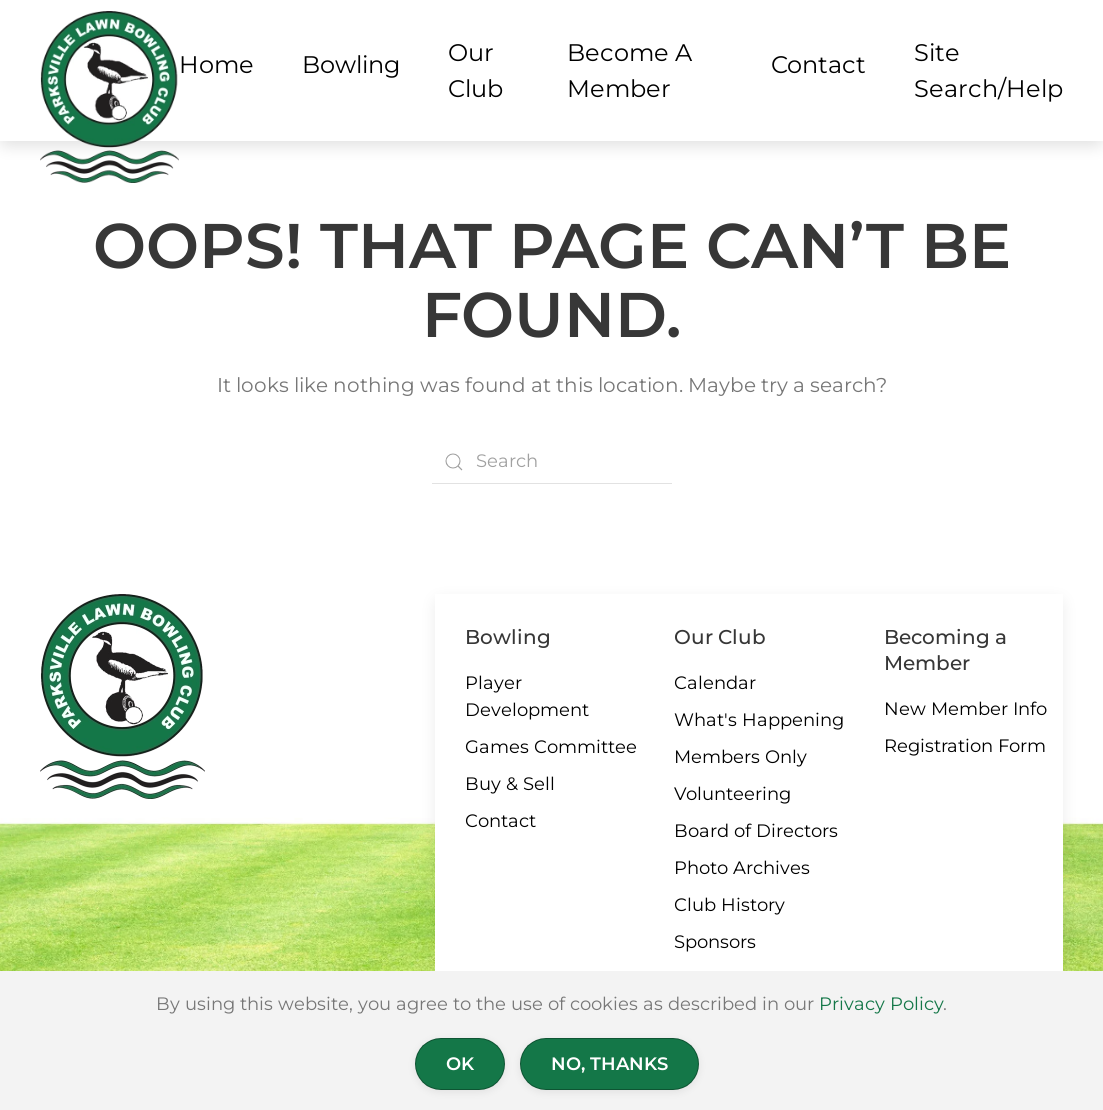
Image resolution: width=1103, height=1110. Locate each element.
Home (216, 64)
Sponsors (715, 942)
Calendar (715, 683)
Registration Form (965, 746)
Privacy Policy (881, 1004)
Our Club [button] (475, 70)
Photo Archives (742, 868)
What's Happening (759, 720)
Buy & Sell (510, 784)
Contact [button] (818, 64)
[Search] (552, 462)
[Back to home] (109, 97)
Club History (729, 905)
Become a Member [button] (629, 70)
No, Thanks (609, 1064)
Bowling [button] (351, 64)
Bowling (508, 637)
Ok (460, 1064)
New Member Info (965, 709)
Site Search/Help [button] (988, 70)
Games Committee (551, 747)
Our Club (720, 637)
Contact (500, 821)
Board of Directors (756, 831)
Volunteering (732, 794)
